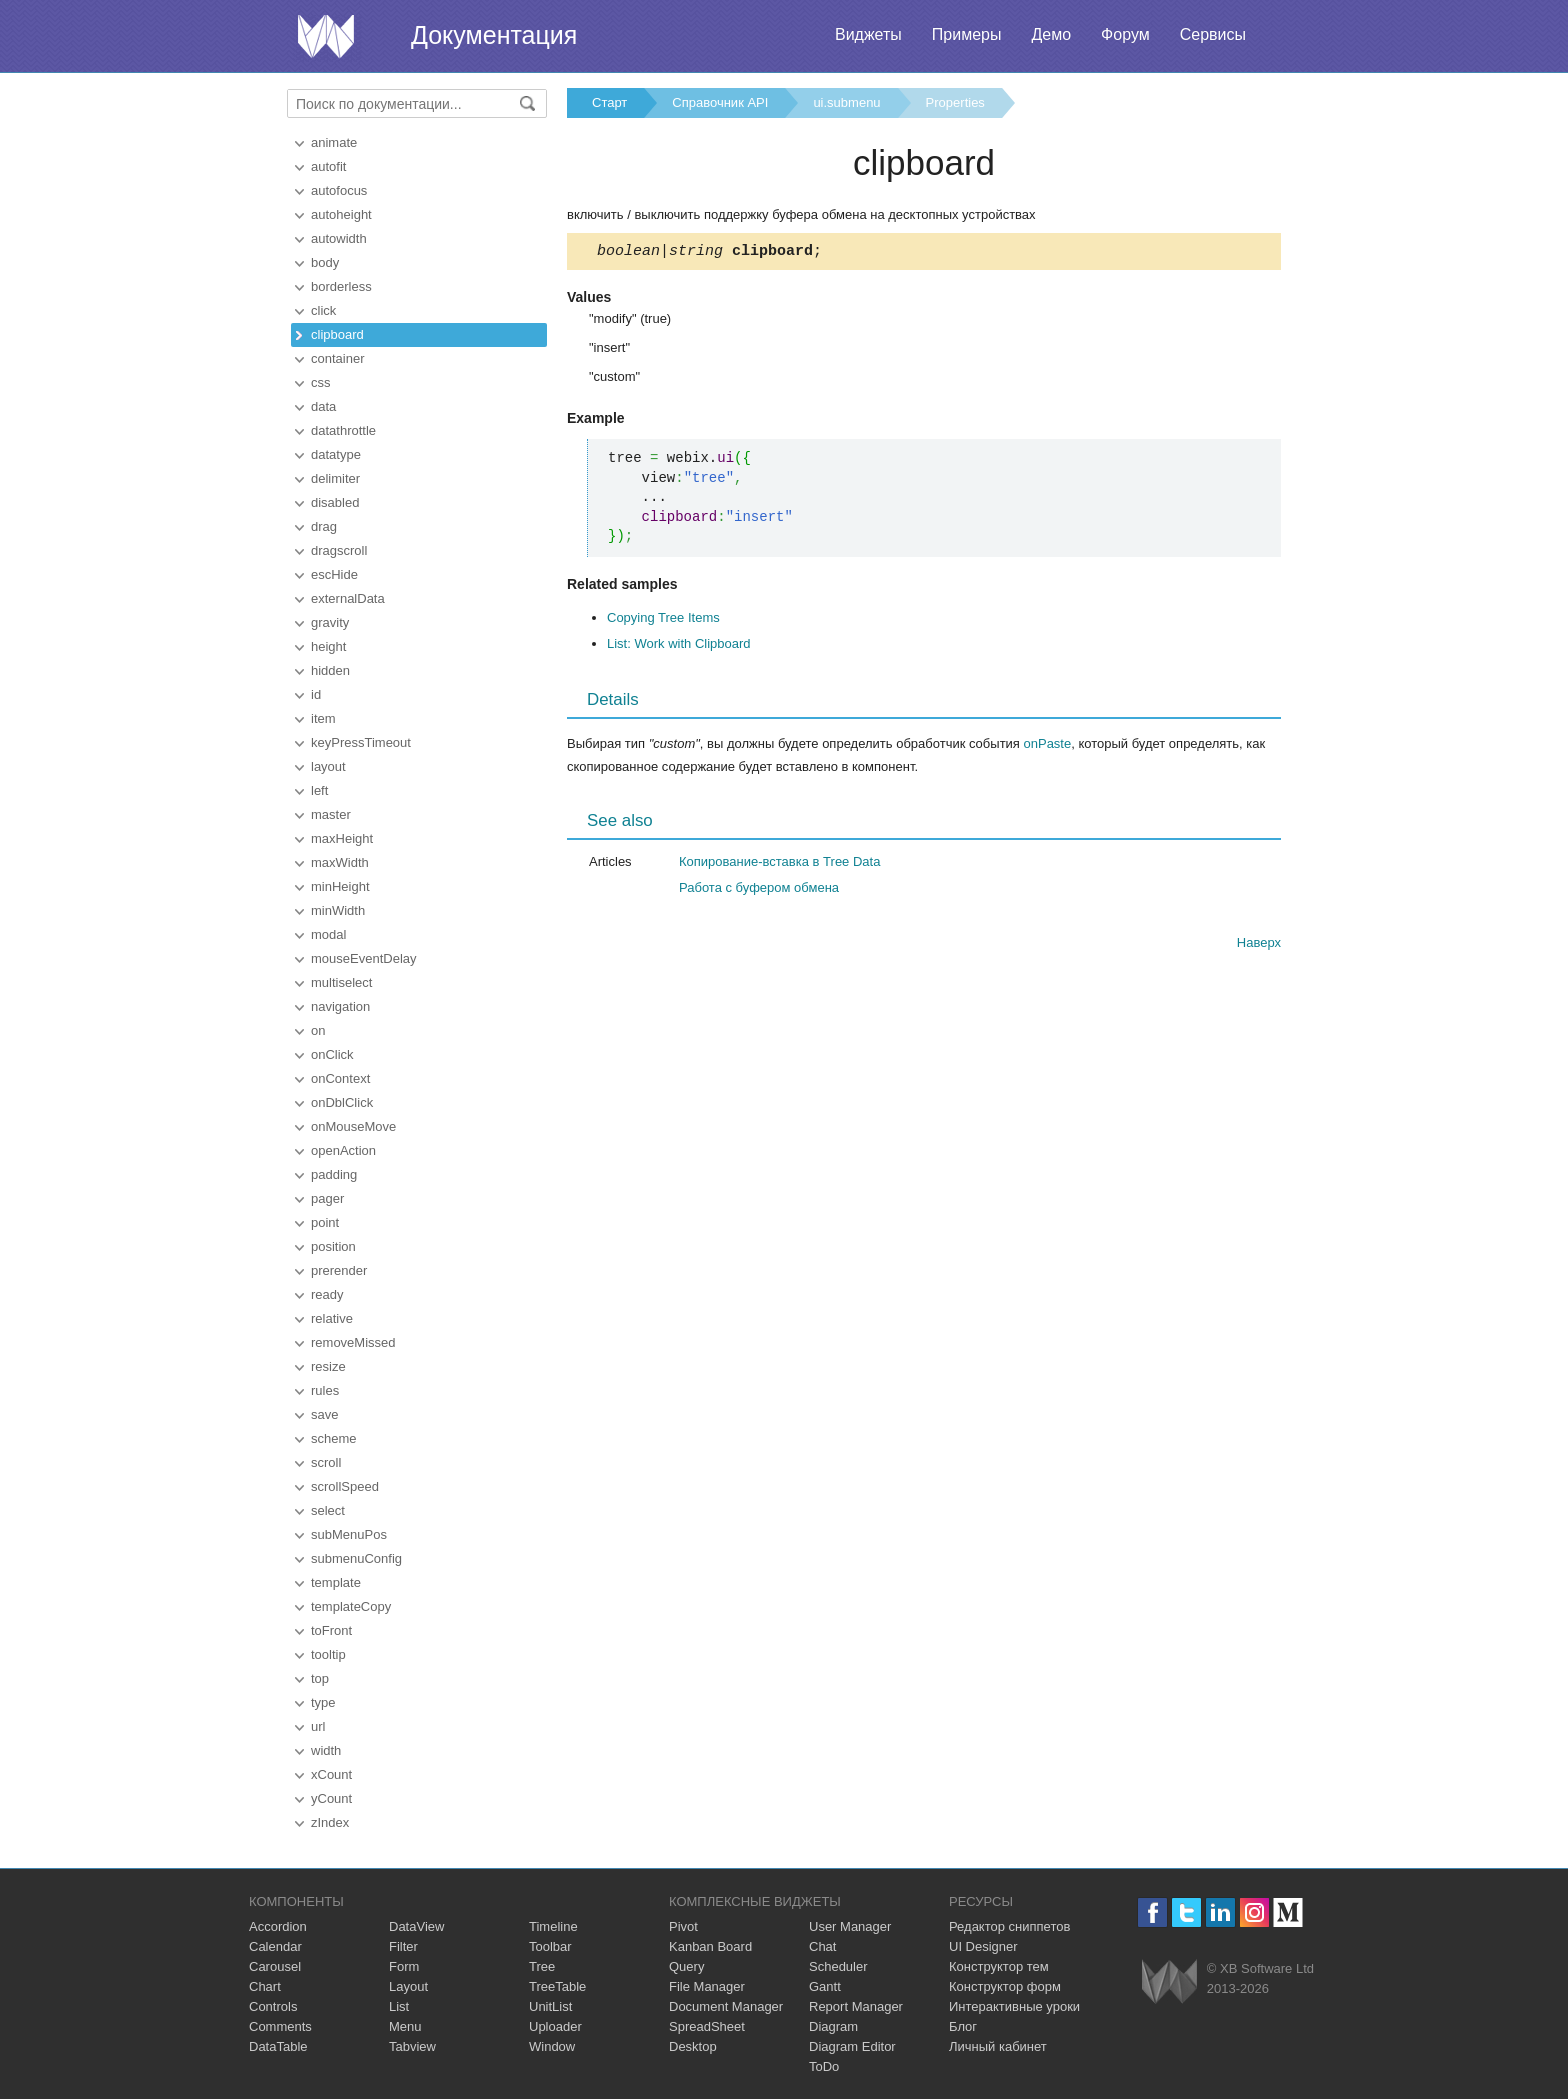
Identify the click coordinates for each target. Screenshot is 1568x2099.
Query (686, 1966)
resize (328, 1366)
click (323, 310)
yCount (331, 1798)
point (325, 1222)
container (337, 358)
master (331, 814)
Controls (273, 2006)
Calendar (275, 1946)
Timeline (553, 1926)
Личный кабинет (998, 2046)
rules (325, 1390)
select (328, 1510)
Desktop (693, 2046)
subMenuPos (349, 1534)
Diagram (833, 2026)
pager (327, 1198)
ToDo (824, 2066)
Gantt (825, 1986)
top (320, 1678)
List (399, 2006)
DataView (416, 1926)
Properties (955, 102)
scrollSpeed (345, 1486)
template (336, 1582)
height (328, 646)
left (319, 790)
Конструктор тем (999, 1966)
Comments (280, 2026)
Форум (1125, 34)
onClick (332, 1054)
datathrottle (343, 430)
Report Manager (856, 2006)
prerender (339, 1270)
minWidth (338, 910)
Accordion (278, 1926)
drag (324, 526)
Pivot (683, 1926)
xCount (331, 1774)
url (318, 1726)
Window (552, 2046)
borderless (341, 286)
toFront (331, 1630)
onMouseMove (353, 1126)
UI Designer (983, 1946)
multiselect (341, 982)
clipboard (337, 334)
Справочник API (720, 102)
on (318, 1030)
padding (334, 1174)
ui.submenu (846, 102)
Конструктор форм (1005, 1986)
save (324, 1414)
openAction (343, 1150)
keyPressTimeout (361, 742)
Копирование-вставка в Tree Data (779, 864)
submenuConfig (356, 1558)
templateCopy (351, 1606)
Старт (609, 102)
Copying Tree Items (663, 620)
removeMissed (353, 1342)
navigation (340, 1006)
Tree (542, 1966)
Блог (963, 2026)
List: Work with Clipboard (679, 646)
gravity (330, 622)
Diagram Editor (852, 2046)
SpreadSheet (707, 2026)
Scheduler (838, 1966)
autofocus (339, 190)
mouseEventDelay (364, 958)
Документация (494, 35)
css (321, 382)
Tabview (412, 2046)
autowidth (339, 238)
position (333, 1246)
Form (404, 1966)
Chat (822, 1946)
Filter (403, 1946)
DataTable (278, 2046)
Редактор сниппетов (1009, 1926)
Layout (408, 1986)
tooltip (328, 1654)
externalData (348, 598)
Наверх (1259, 945)
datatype (336, 454)
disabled (335, 502)
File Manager (707, 1986)
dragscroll (339, 550)
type (323, 1702)
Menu (405, 2026)
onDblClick (342, 1102)
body (325, 262)
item (323, 718)
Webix (1169, 1981)
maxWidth (340, 862)
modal (328, 934)
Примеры (967, 34)
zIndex (330, 1822)
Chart (265, 1986)
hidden (330, 670)
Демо (1051, 34)
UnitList (550, 2006)
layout (328, 766)
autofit (328, 166)
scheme (334, 1438)
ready (327, 1294)
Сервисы (1213, 34)
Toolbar (550, 1946)
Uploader (555, 2026)
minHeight (340, 886)
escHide (334, 574)
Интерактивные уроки (1014, 2006)
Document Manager (726, 2006)
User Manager (850, 1926)
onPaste (1048, 746)
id (316, 694)
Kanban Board (710, 1946)
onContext (340, 1078)
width (326, 1750)
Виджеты (868, 34)
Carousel (275, 1966)
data (323, 406)
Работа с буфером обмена (759, 890)
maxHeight (342, 838)
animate (334, 142)
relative (332, 1318)
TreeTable (557, 1986)
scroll (326, 1462)
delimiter (335, 478)
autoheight (341, 214)
